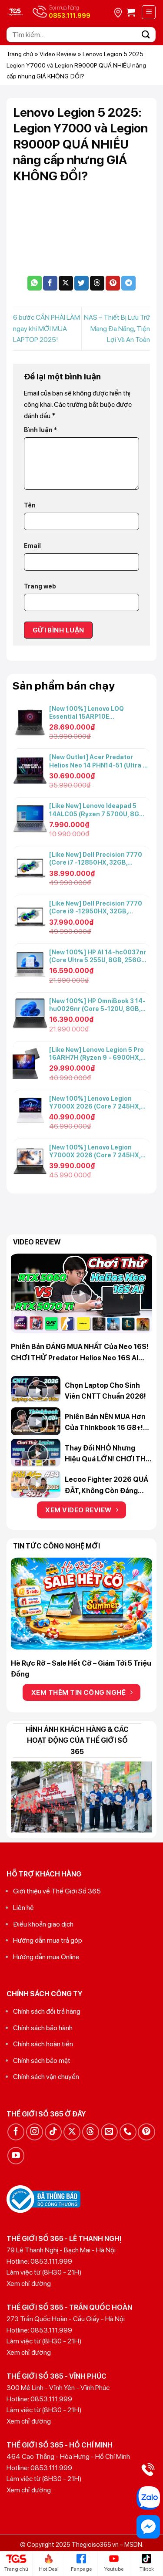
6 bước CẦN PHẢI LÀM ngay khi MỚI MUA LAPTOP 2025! (46, 328)
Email (32, 545)
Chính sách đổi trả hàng (46, 2011)
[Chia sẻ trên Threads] (97, 283)
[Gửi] (146, 34)
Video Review (58, 54)
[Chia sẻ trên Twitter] (81, 283)
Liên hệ (23, 1907)
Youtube (113, 2563)
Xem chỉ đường (29, 2283)
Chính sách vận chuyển (46, 2076)
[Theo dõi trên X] (71, 2131)
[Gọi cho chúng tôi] (128, 2131)
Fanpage (81, 2563)
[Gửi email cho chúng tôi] (109, 2131)
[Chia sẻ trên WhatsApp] (34, 283)
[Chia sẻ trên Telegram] (128, 283)
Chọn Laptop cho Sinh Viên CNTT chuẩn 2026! (105, 1391)
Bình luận (40, 429)
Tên (30, 505)
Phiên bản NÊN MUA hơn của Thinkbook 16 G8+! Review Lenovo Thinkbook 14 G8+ (105, 1423)
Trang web (40, 586)
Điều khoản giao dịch (43, 1924)
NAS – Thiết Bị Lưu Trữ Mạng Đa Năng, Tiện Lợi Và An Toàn (117, 328)
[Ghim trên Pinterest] (113, 283)
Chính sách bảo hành (43, 2028)
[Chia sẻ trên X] (66, 283)
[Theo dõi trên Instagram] (34, 2131)
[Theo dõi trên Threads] (90, 2131)
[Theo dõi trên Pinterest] (146, 2131)
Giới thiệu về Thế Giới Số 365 (57, 1891)
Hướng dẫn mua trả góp (47, 1940)
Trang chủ (20, 54)
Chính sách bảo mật (41, 2060)
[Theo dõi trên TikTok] (53, 2131)
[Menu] (149, 12)
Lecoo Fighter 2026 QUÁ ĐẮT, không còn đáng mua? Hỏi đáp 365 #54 (106, 1485)
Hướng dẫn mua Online (46, 1957)
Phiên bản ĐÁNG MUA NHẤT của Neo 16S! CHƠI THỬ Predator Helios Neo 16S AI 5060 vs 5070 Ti (80, 1352)
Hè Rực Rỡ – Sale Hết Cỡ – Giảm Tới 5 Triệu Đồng (81, 1669)
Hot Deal (49, 2563)
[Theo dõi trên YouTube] (15, 2155)
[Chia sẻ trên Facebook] (50, 283)
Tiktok (147, 2563)
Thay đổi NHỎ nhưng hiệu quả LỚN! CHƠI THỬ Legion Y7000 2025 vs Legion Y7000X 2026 (108, 1454)
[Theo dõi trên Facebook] (15, 2131)
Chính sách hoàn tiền (43, 2044)
